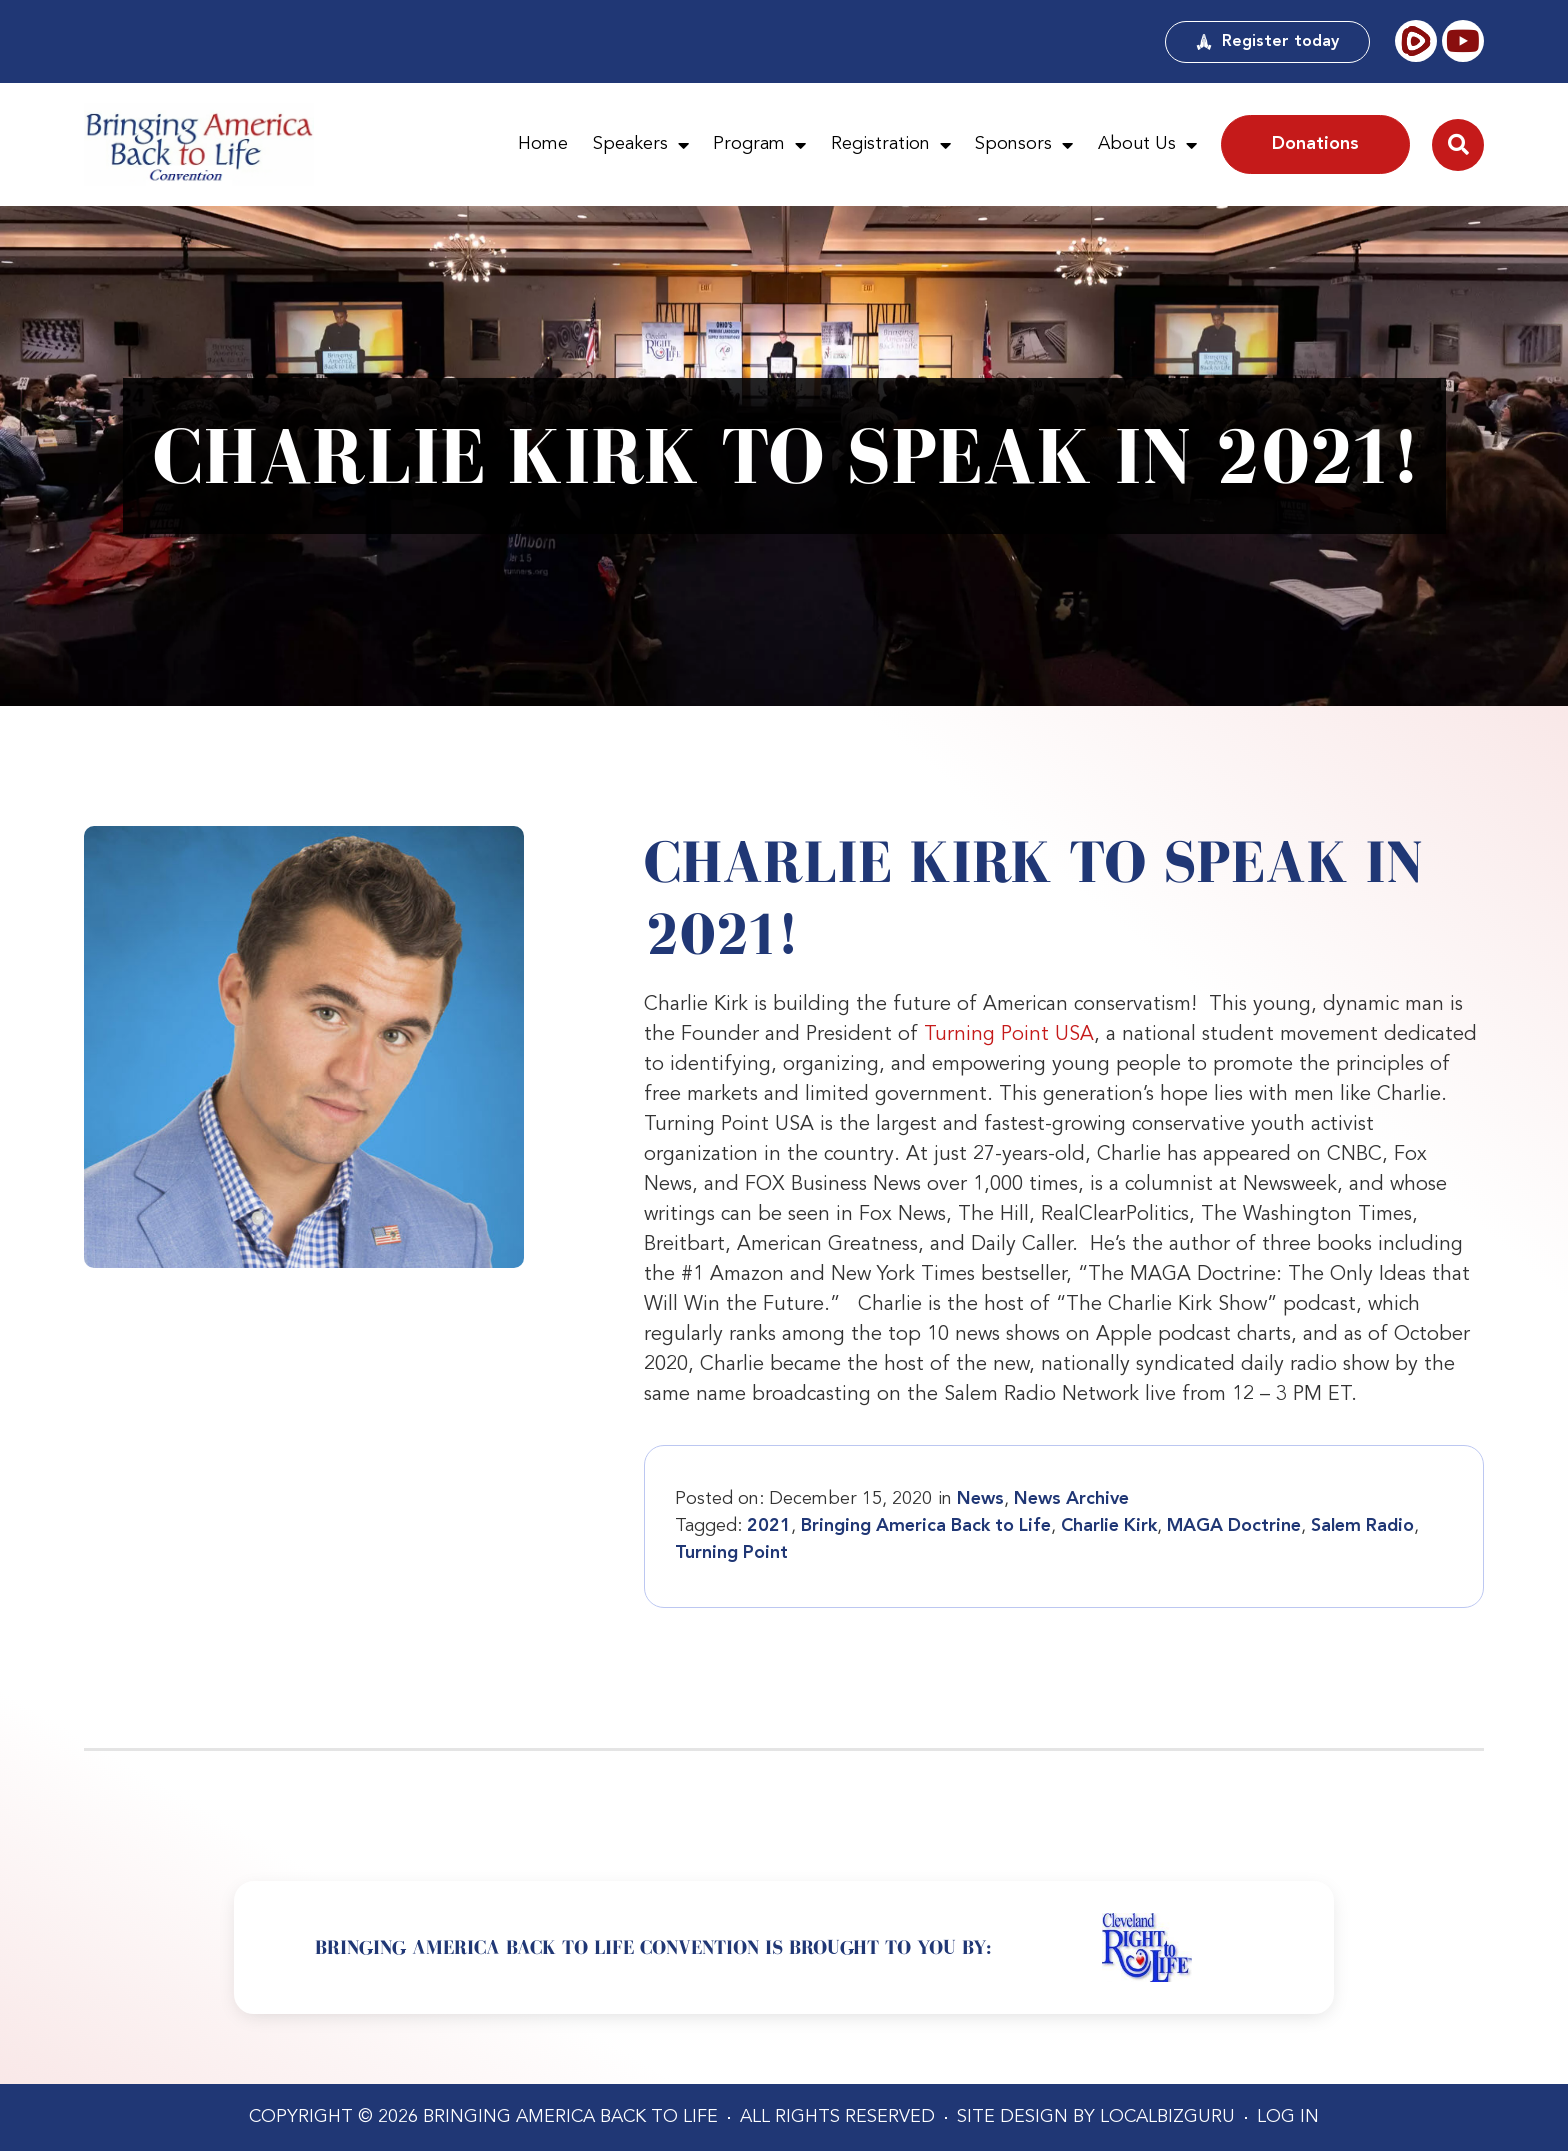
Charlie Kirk (1109, 1526)
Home (543, 144)
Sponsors (1024, 145)
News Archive (1071, 1499)
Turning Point (731, 1553)
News (980, 1499)
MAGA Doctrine (1234, 1526)
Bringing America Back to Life (926, 1526)
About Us (1147, 145)
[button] (1458, 145)
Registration (891, 145)
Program (759, 145)
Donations (1315, 144)
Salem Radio (1362, 1526)
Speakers (641, 145)
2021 (769, 1526)
